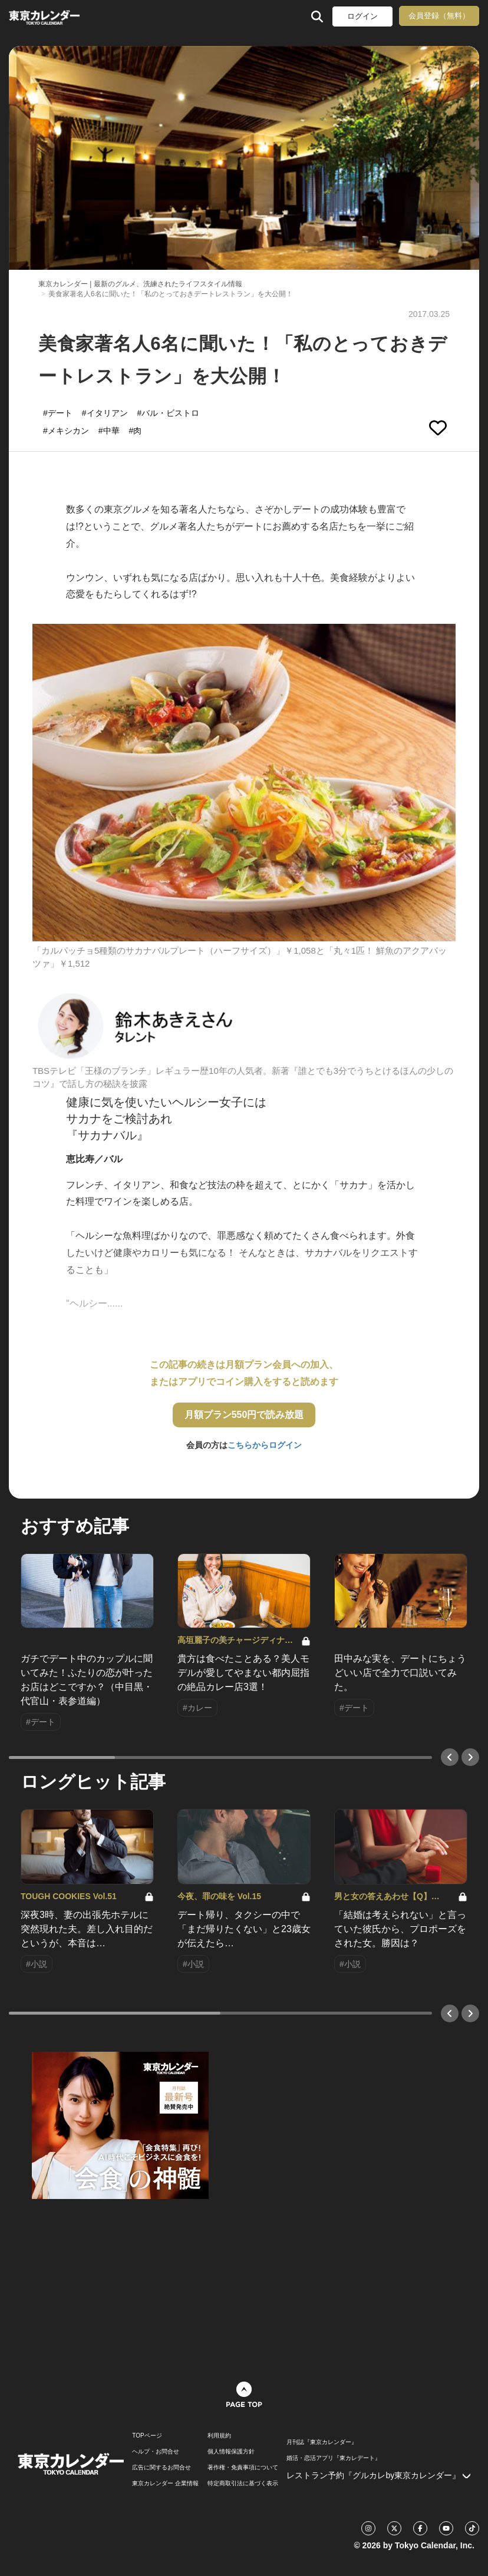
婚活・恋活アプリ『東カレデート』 (333, 2458)
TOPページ (146, 2436)
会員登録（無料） (439, 15)
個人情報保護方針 (231, 2452)
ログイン (362, 16)
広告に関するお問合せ (161, 2468)
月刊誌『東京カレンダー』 (321, 2442)
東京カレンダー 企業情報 (165, 2483)
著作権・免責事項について (242, 2468)
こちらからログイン (264, 1445)
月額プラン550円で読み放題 (244, 1415)
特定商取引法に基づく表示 (242, 2483)
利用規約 (219, 2436)
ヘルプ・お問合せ (155, 2452)
